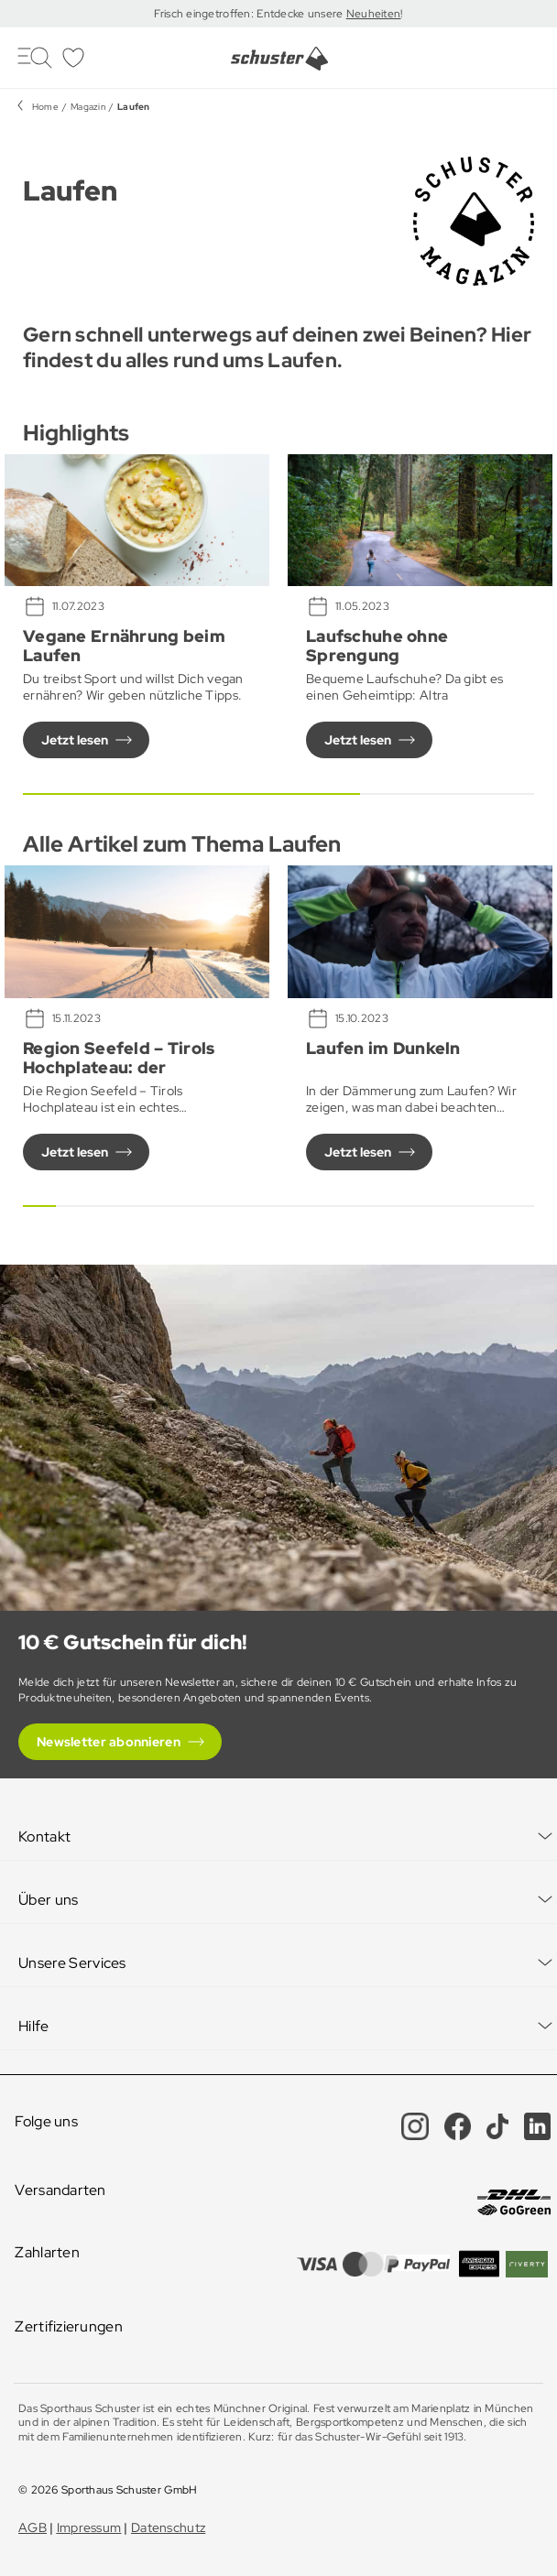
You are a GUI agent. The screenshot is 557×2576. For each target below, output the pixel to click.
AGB (32, 2527)
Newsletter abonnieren (108, 1742)
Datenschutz (168, 2527)
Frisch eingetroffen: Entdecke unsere (249, 13)
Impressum (89, 2527)
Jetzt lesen (74, 740)
